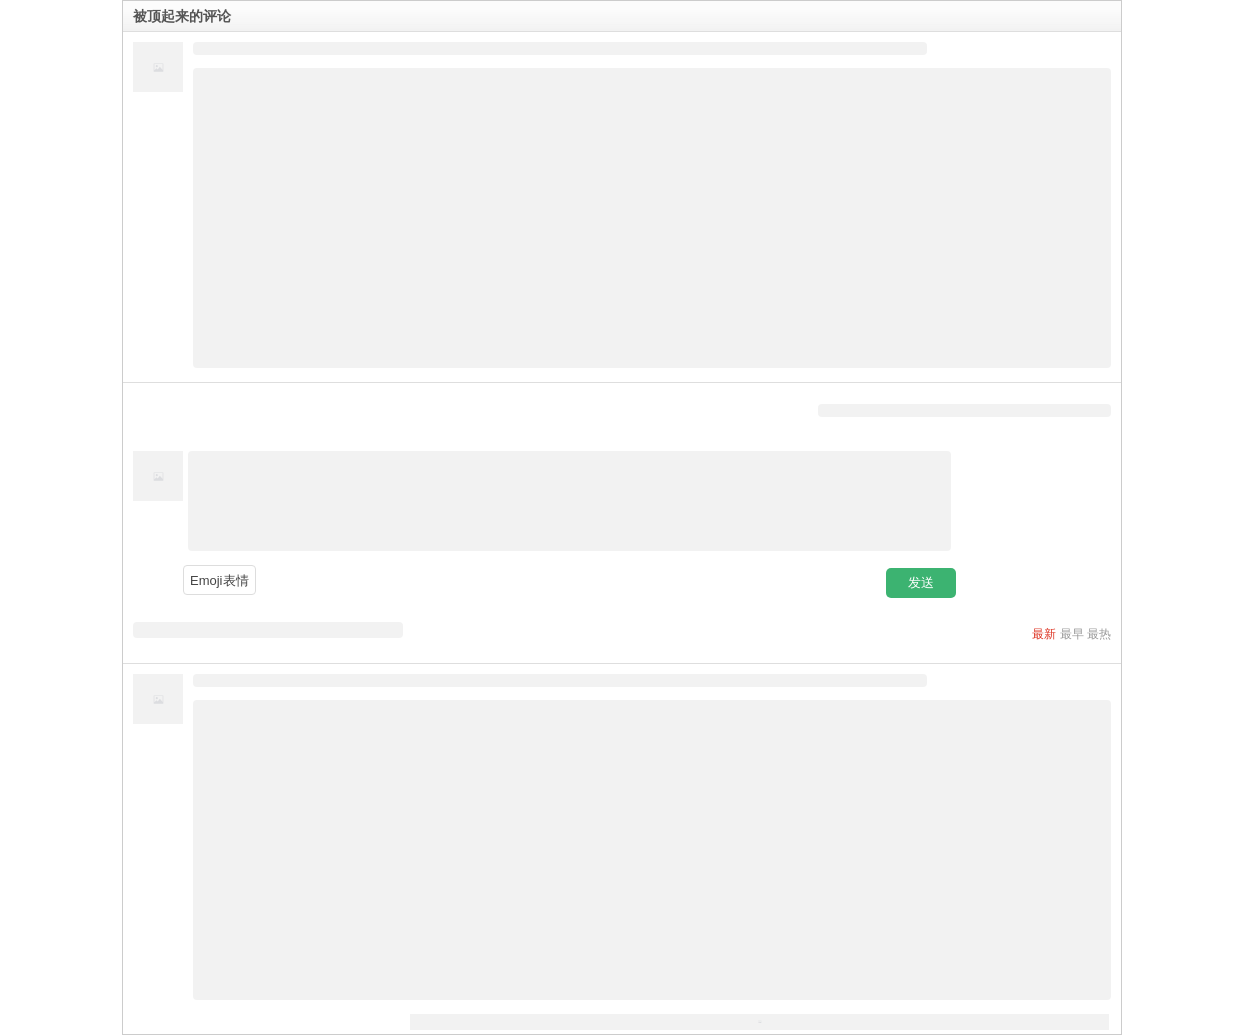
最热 (1099, 634)
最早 (1072, 634)
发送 (921, 582)
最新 (1044, 634)
